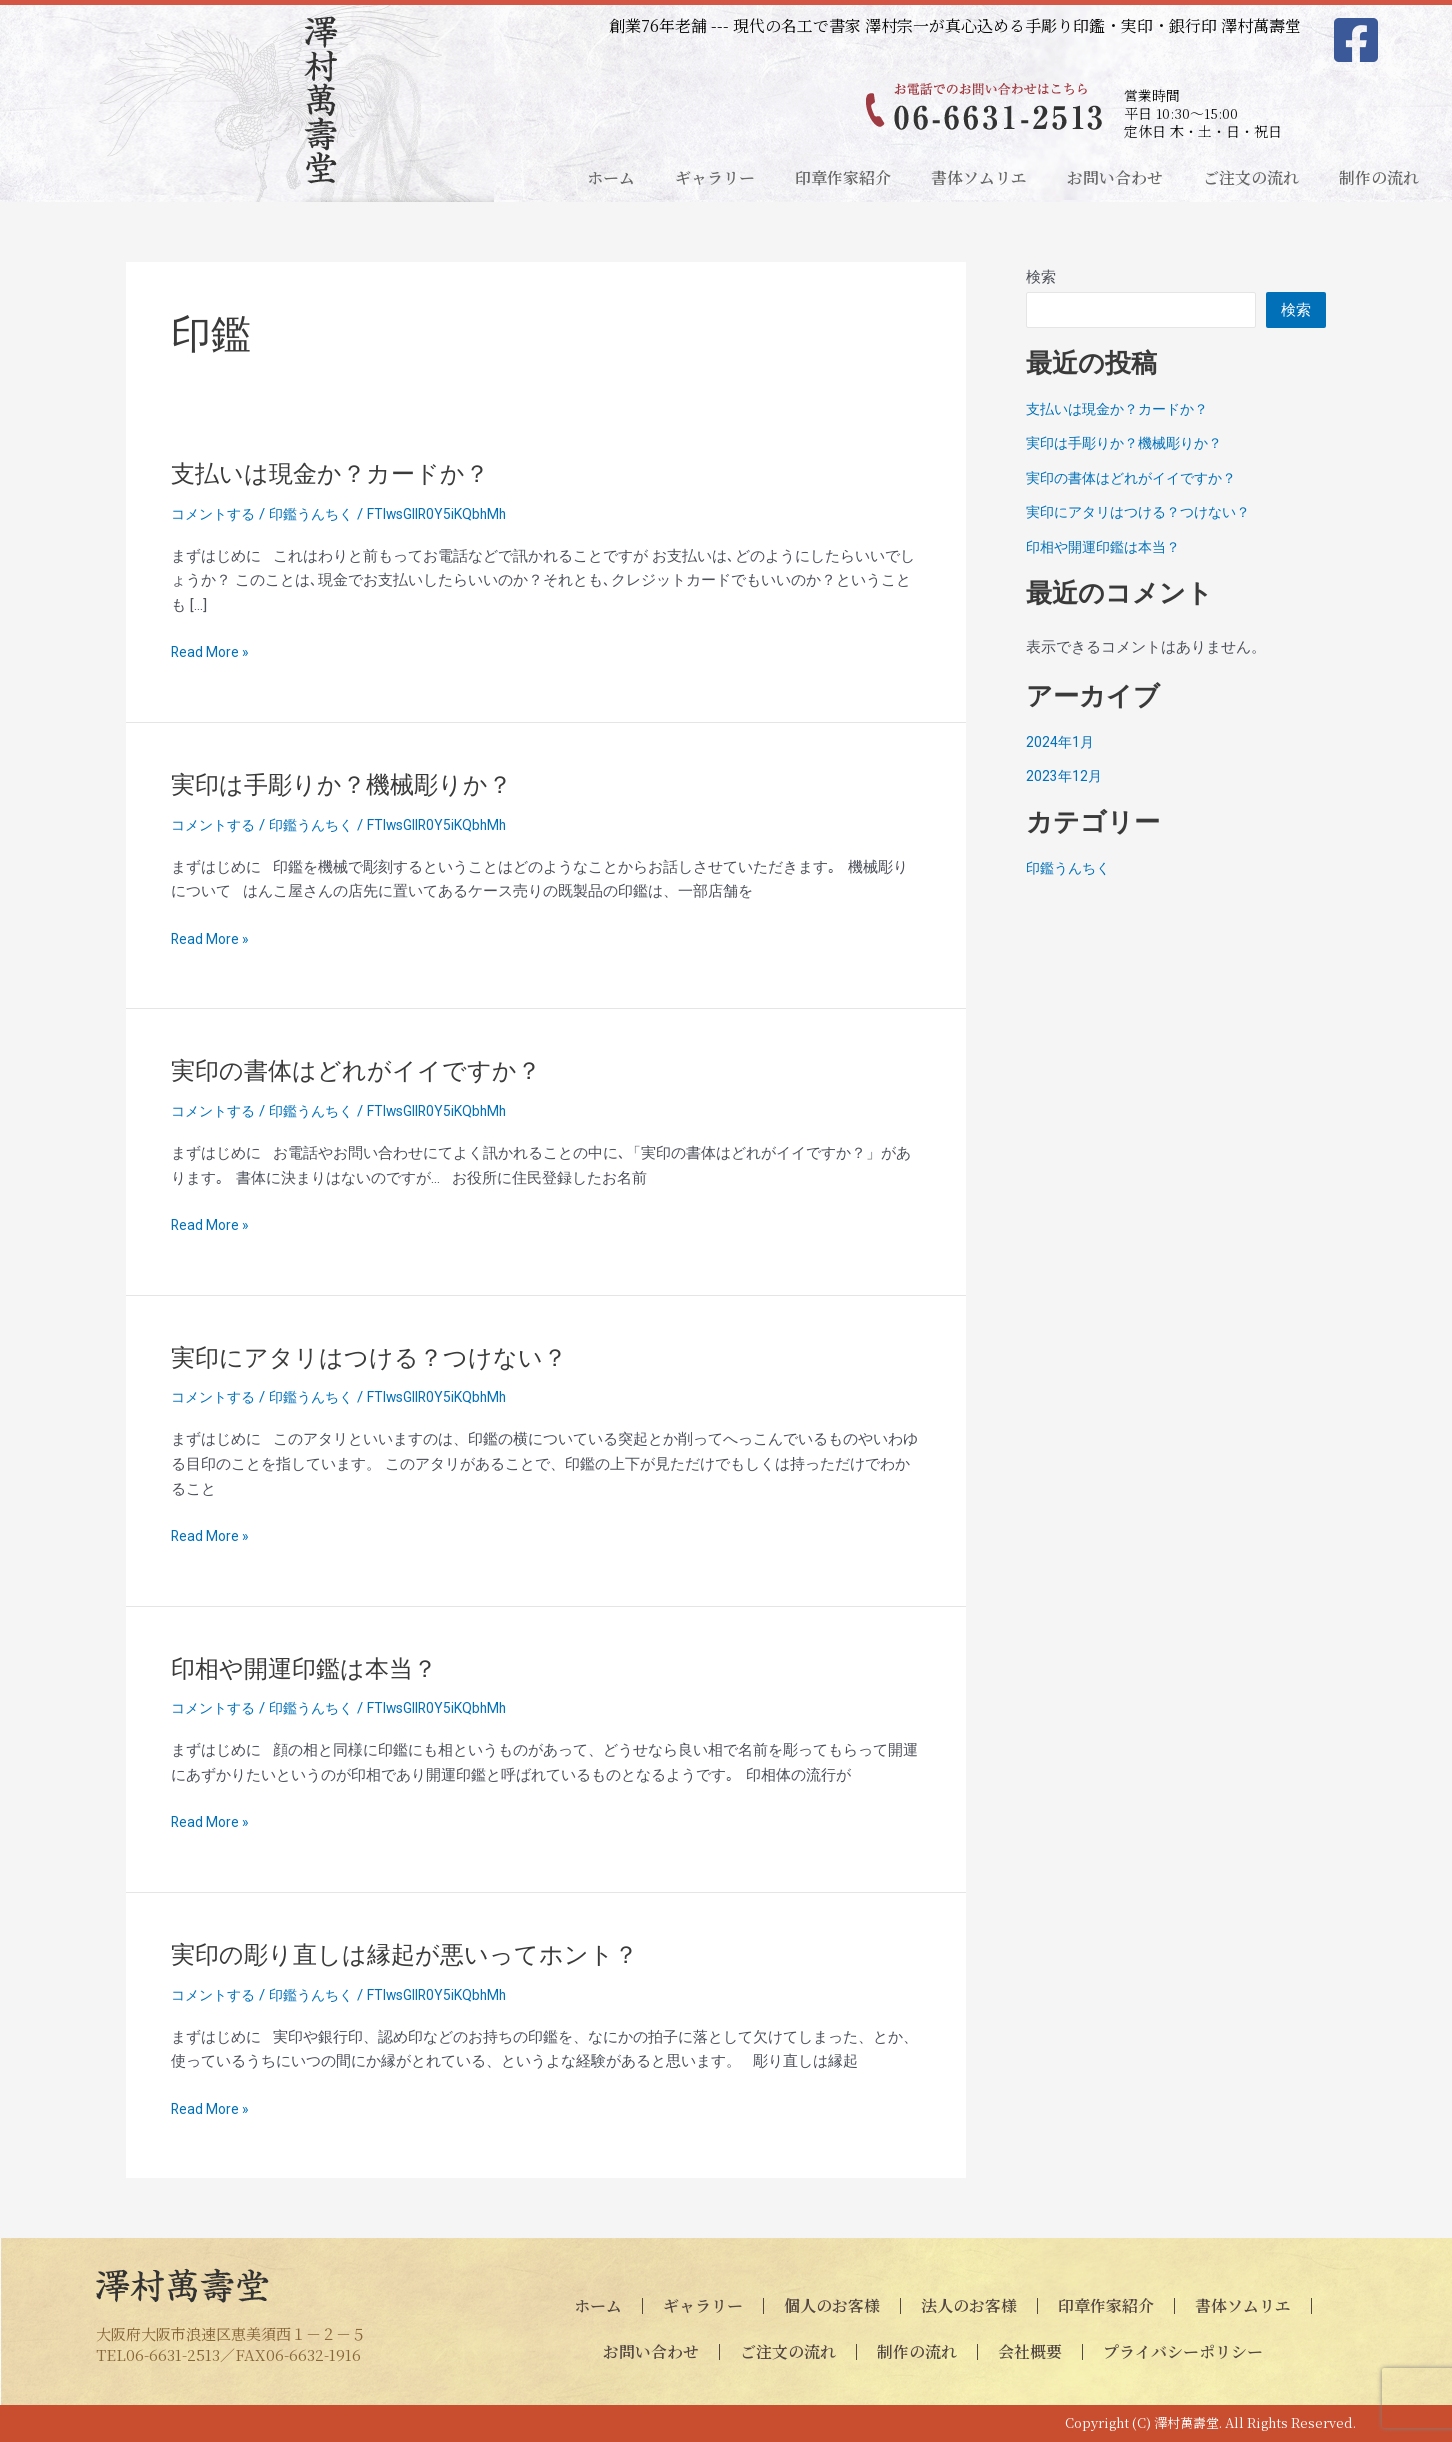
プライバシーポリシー (1183, 2351)
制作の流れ (1379, 177)
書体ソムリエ (979, 177)
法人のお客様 (969, 2305)
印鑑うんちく (320, 514)
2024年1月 (1061, 742)
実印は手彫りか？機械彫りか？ (355, 784)
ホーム (611, 177)
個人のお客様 (832, 2305)
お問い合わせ (1115, 177)
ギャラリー (715, 177)
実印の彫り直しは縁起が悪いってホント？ (423, 1954)
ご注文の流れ (1251, 177)
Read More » (212, 652)
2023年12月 (1065, 776)
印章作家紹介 (843, 177)
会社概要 (1030, 2351)
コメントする (216, 514)
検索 (1041, 277)
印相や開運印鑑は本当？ (315, 1668)
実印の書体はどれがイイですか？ (371, 1070)
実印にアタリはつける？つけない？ (385, 1357)
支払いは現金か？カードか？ (343, 473)
